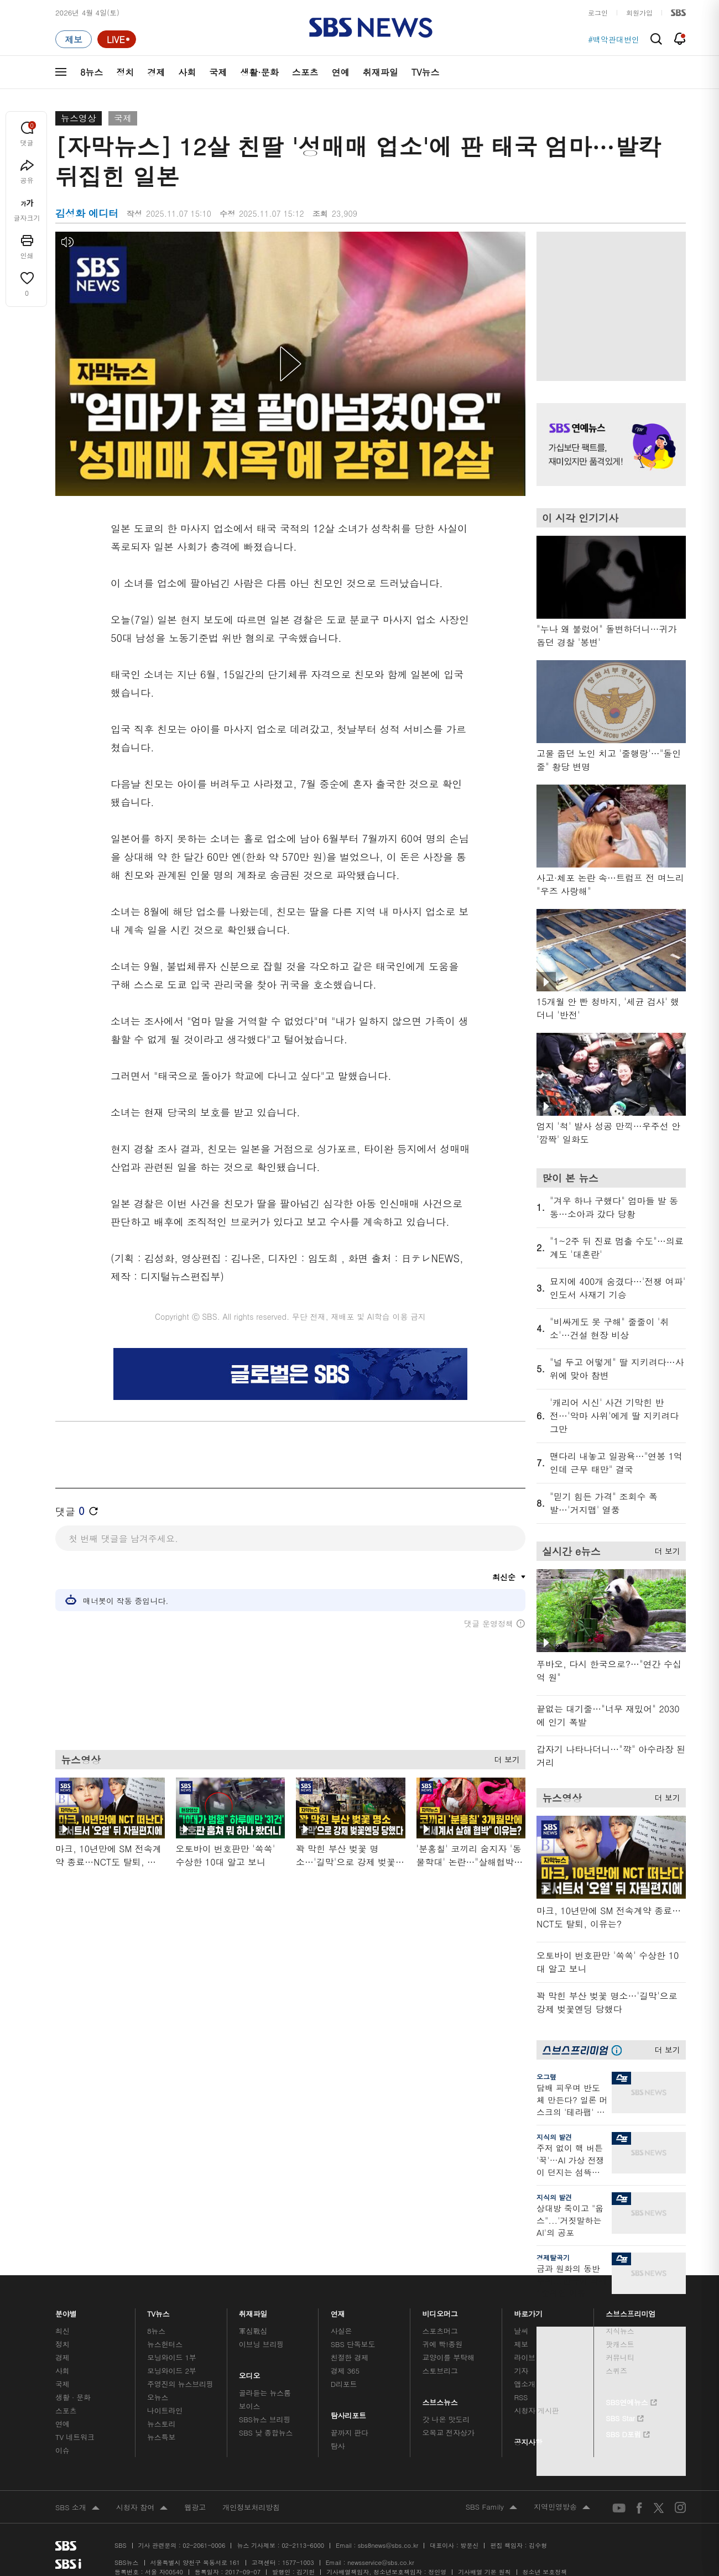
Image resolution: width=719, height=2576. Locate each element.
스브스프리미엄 (631, 2311)
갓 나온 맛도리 (446, 2419)
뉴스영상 (78, 118)
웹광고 (195, 2507)
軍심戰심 (253, 2331)
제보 (521, 2344)
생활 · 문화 (73, 2397)
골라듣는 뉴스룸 (265, 2392)
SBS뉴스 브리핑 (265, 2419)
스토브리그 (440, 2370)
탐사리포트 (348, 2413)
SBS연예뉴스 (631, 2401)
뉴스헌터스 (165, 2344)
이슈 (62, 2450)
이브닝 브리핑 (261, 2344)
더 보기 (504, 1764)
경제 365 (345, 2370)
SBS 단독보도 (353, 2344)
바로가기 (528, 2311)
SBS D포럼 (628, 2433)
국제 (218, 72)
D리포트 (344, 2384)
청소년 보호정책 (545, 2572)
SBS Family (491, 2507)
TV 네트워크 (75, 2437)
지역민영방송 (562, 2507)
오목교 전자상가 (449, 2432)
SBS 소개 (77, 2508)
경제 (156, 72)
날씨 (521, 2331)
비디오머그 (441, 2311)
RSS (521, 2397)
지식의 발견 (554, 2136)
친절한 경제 (350, 2357)
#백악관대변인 (613, 39)
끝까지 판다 (350, 2432)
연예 (341, 72)
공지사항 (528, 2442)
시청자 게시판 (536, 2410)
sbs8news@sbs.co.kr (388, 2545)
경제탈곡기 (553, 2257)
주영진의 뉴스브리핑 (180, 2384)
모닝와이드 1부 (171, 2357)
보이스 (249, 2406)
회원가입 (639, 12)
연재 (338, 2311)
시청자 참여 (142, 2508)
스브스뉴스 (441, 2399)
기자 (521, 2370)
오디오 (249, 2373)
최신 (62, 2331)
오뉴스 (158, 2397)
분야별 (66, 2311)
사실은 (341, 2331)
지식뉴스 (620, 2331)
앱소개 (524, 2384)
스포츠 (305, 72)
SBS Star (625, 2417)
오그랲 (546, 2076)
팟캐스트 (620, 2344)
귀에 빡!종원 (443, 2344)
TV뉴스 (425, 72)
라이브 (524, 2357)
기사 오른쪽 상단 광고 (608, 303)
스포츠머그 (440, 2331)
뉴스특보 (161, 2437)
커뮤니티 (620, 2357)
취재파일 (380, 72)
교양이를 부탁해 (449, 2357)
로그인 (598, 12)
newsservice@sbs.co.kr (380, 2562)
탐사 (338, 2446)
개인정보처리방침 (251, 2507)
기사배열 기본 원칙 (484, 2572)
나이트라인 (165, 2410)
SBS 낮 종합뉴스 (266, 2432)
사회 (187, 72)
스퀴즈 (616, 2370)
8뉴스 (91, 72)
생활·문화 (259, 72)
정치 (125, 72)
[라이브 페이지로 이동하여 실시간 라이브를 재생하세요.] (116, 39)
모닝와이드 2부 (171, 2370)
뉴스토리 (161, 2423)
